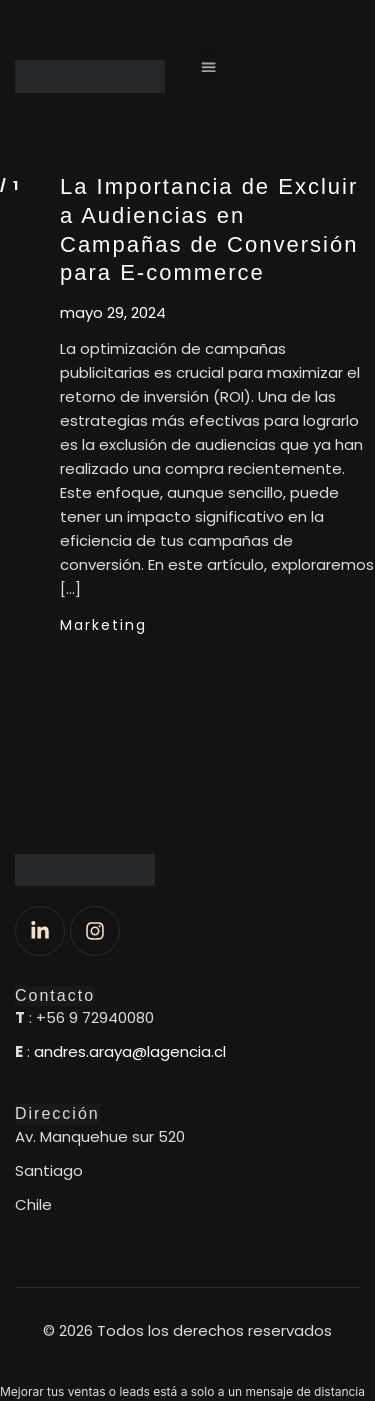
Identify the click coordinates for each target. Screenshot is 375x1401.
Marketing (103, 625)
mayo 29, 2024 (113, 313)
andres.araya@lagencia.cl (130, 1051)
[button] (208, 66)
